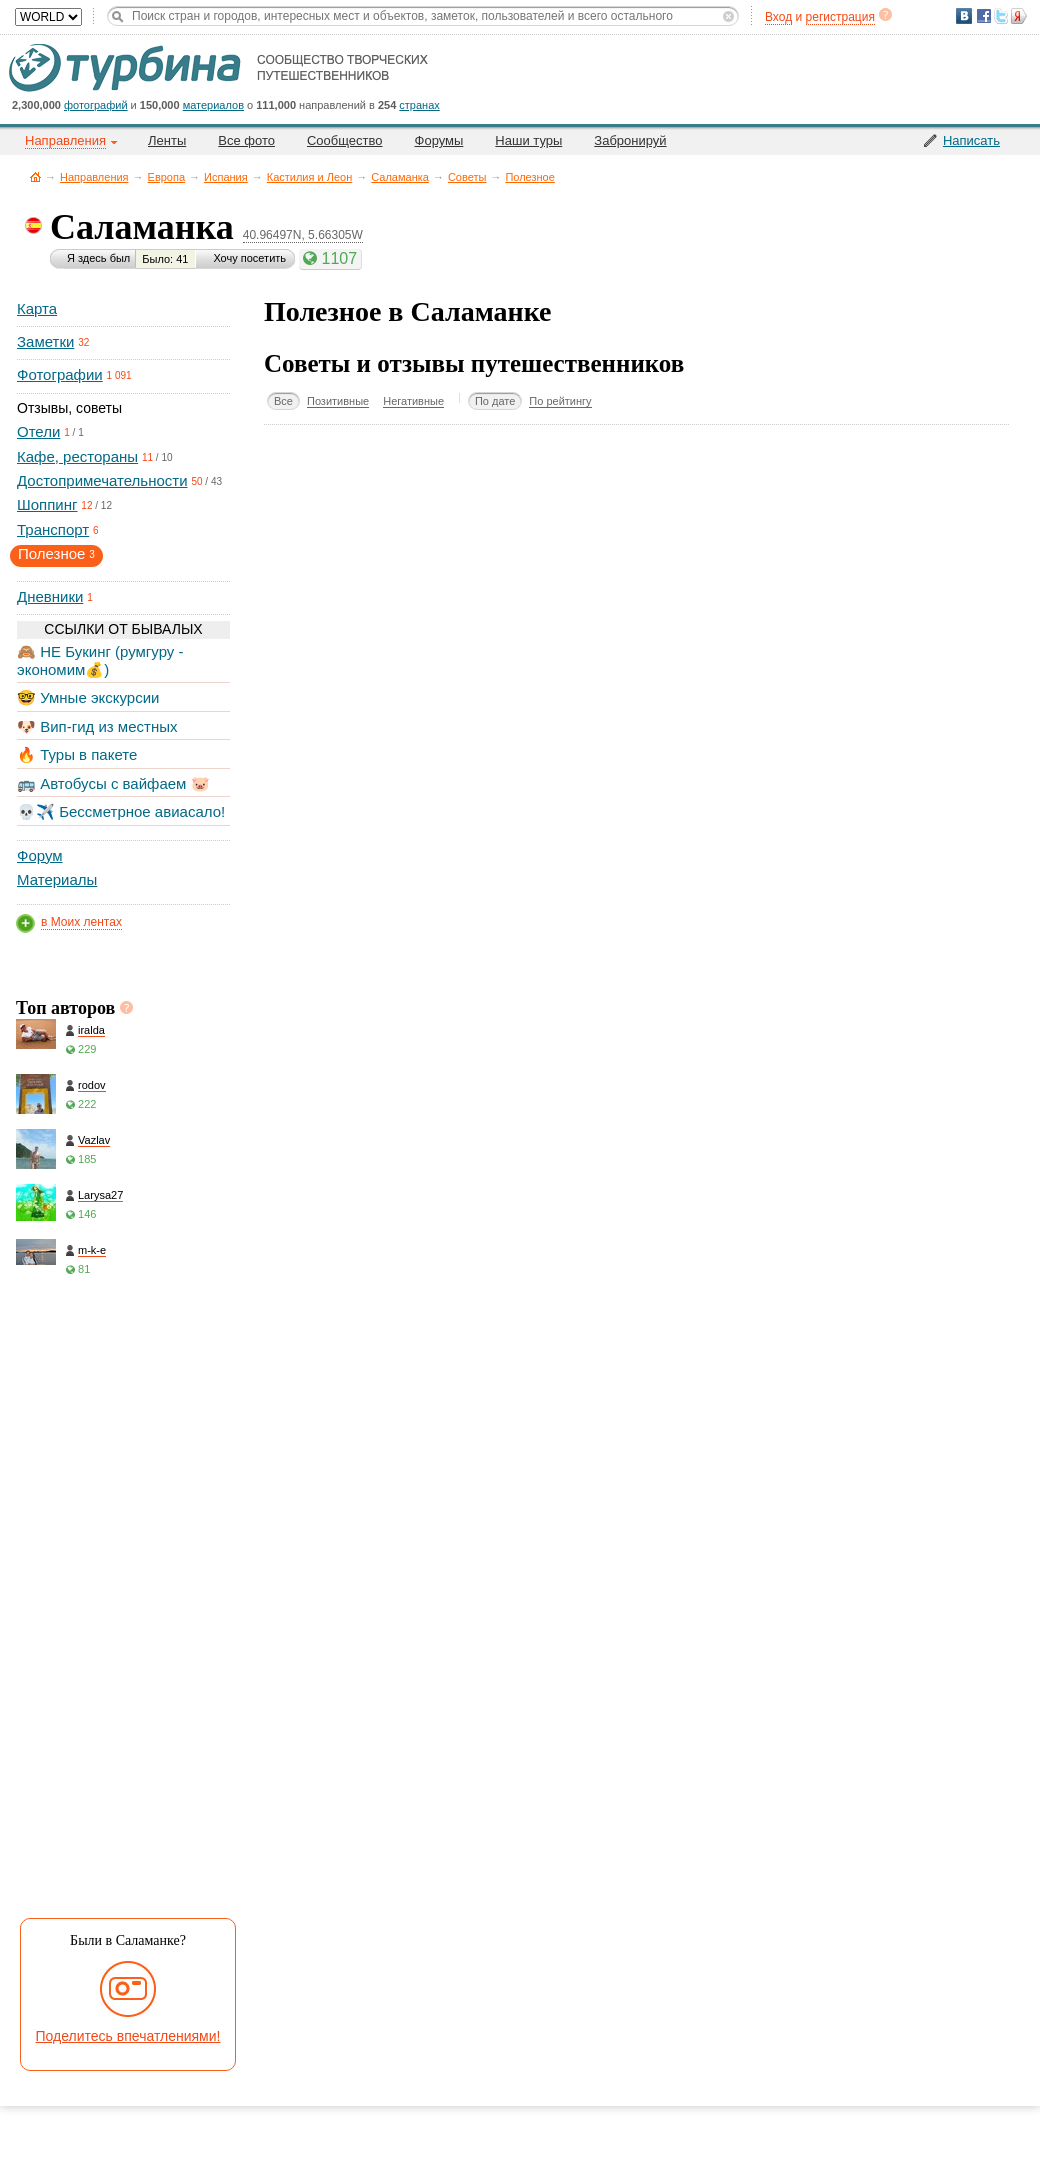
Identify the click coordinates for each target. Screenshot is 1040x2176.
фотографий (96, 105)
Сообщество (345, 140)
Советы (467, 177)
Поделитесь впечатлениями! (128, 2036)
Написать (971, 140)
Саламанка (400, 177)
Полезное (529, 177)
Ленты (167, 140)
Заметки (45, 341)
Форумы (439, 140)
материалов (213, 105)
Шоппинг (47, 504)
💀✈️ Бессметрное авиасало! (121, 811)
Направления (94, 177)
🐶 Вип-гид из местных (97, 726)
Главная (35, 176)
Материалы (57, 879)
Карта (37, 308)
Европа (167, 177)
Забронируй (630, 140)
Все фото (246, 140)
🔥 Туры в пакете (77, 754)
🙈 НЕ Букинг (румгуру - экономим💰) (100, 660)
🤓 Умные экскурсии (88, 697)
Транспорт (53, 529)
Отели (38, 431)
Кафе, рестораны (77, 456)
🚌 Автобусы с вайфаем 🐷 (113, 783)
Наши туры (528, 140)
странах (419, 105)
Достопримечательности (102, 480)
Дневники (50, 596)
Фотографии (60, 374)
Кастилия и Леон (310, 177)
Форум (40, 855)
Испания (226, 177)
